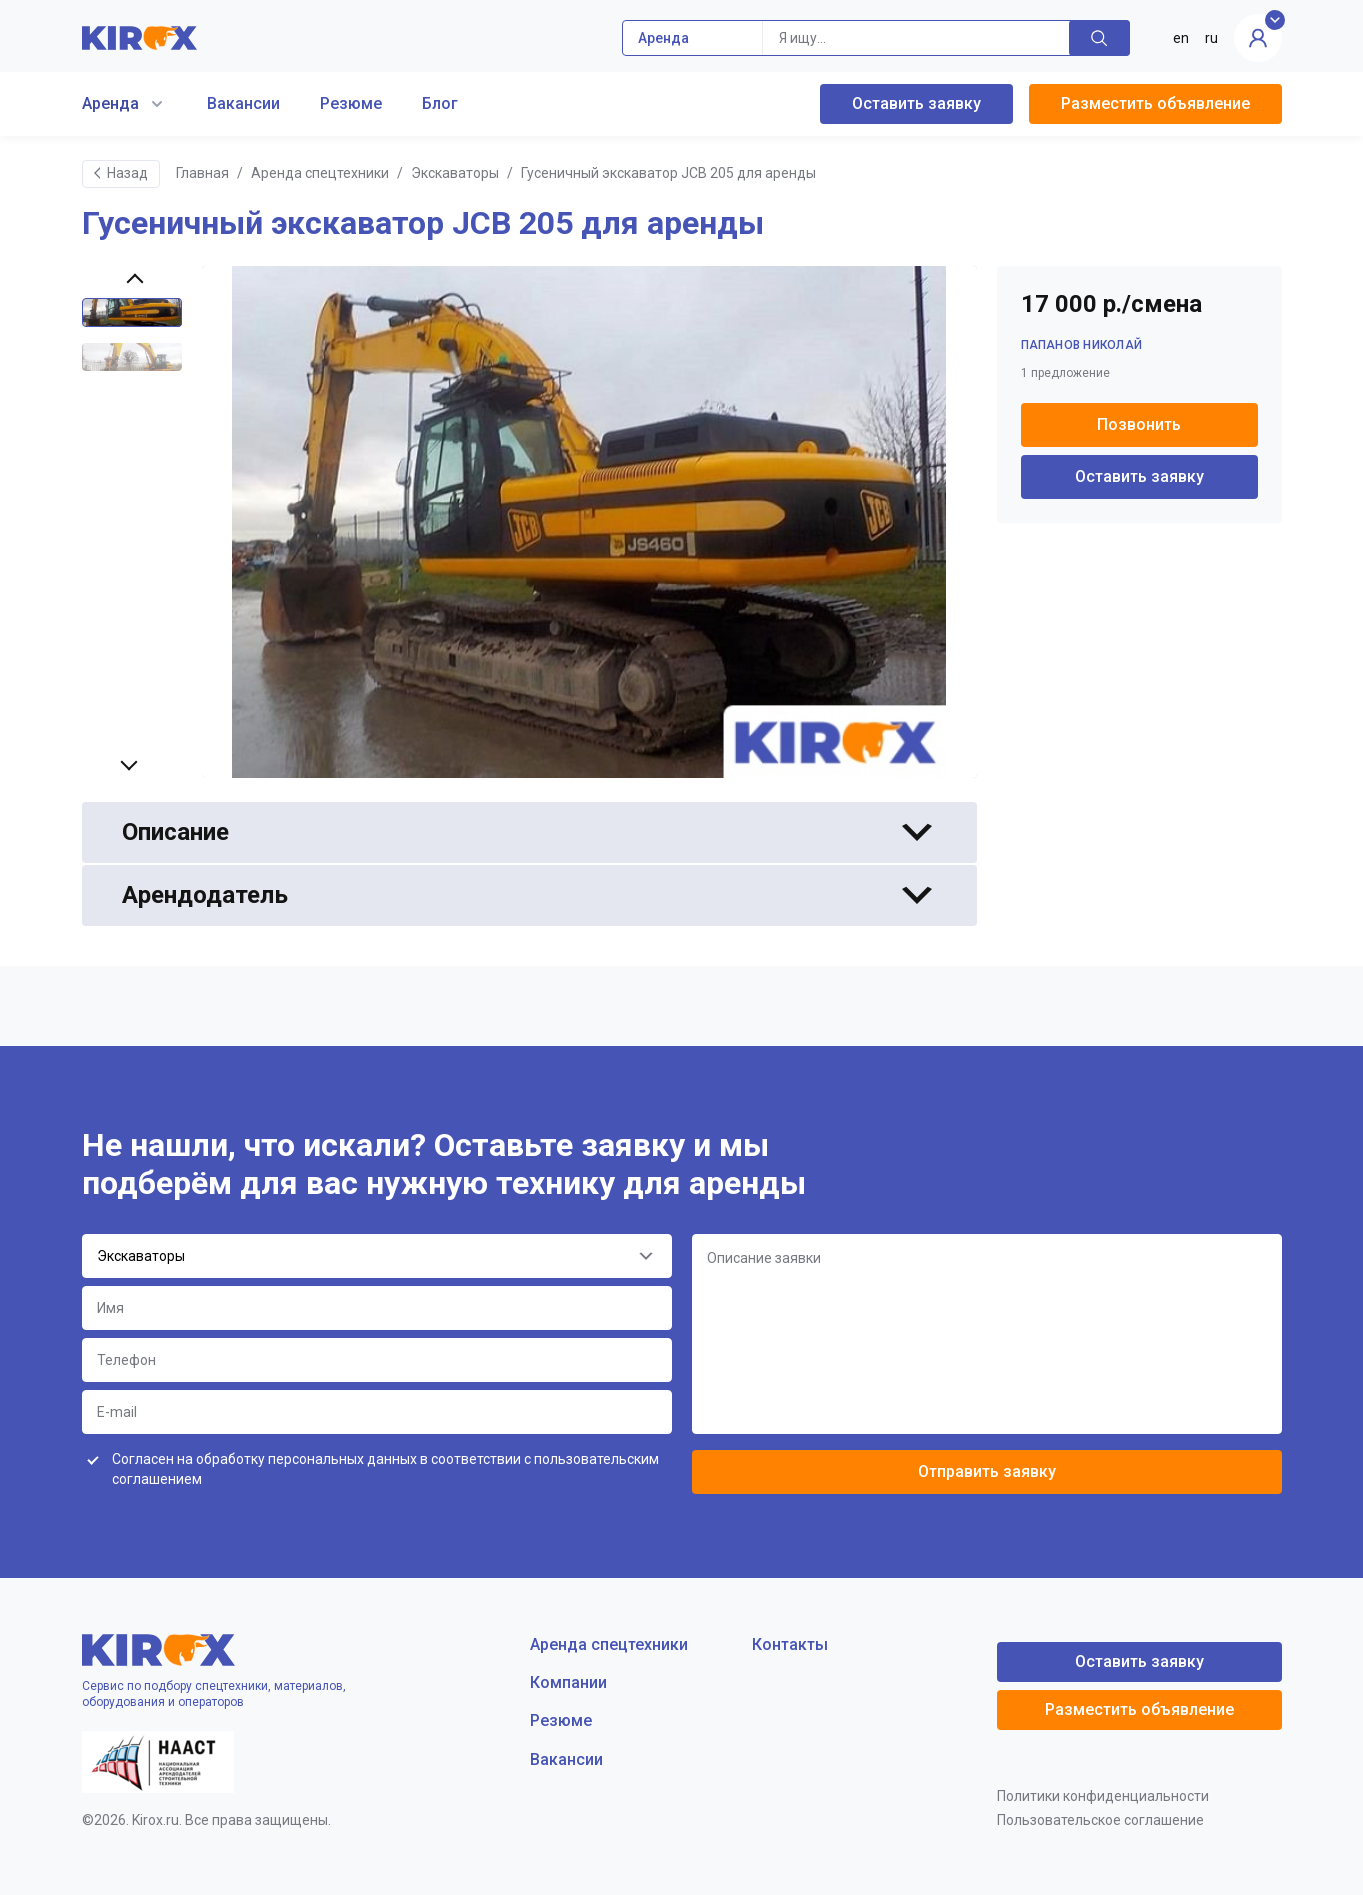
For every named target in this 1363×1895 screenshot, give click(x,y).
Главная (202, 173)
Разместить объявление (1155, 103)
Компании (568, 1682)
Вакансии (243, 103)
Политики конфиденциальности (1103, 1796)
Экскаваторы (455, 173)
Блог (440, 103)
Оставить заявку (916, 103)
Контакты (790, 1644)
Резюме (351, 103)
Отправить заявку (987, 1471)
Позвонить (1139, 424)
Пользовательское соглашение (1100, 1820)
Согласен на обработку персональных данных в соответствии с (385, 1469)
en (1181, 38)
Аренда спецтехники (320, 173)
